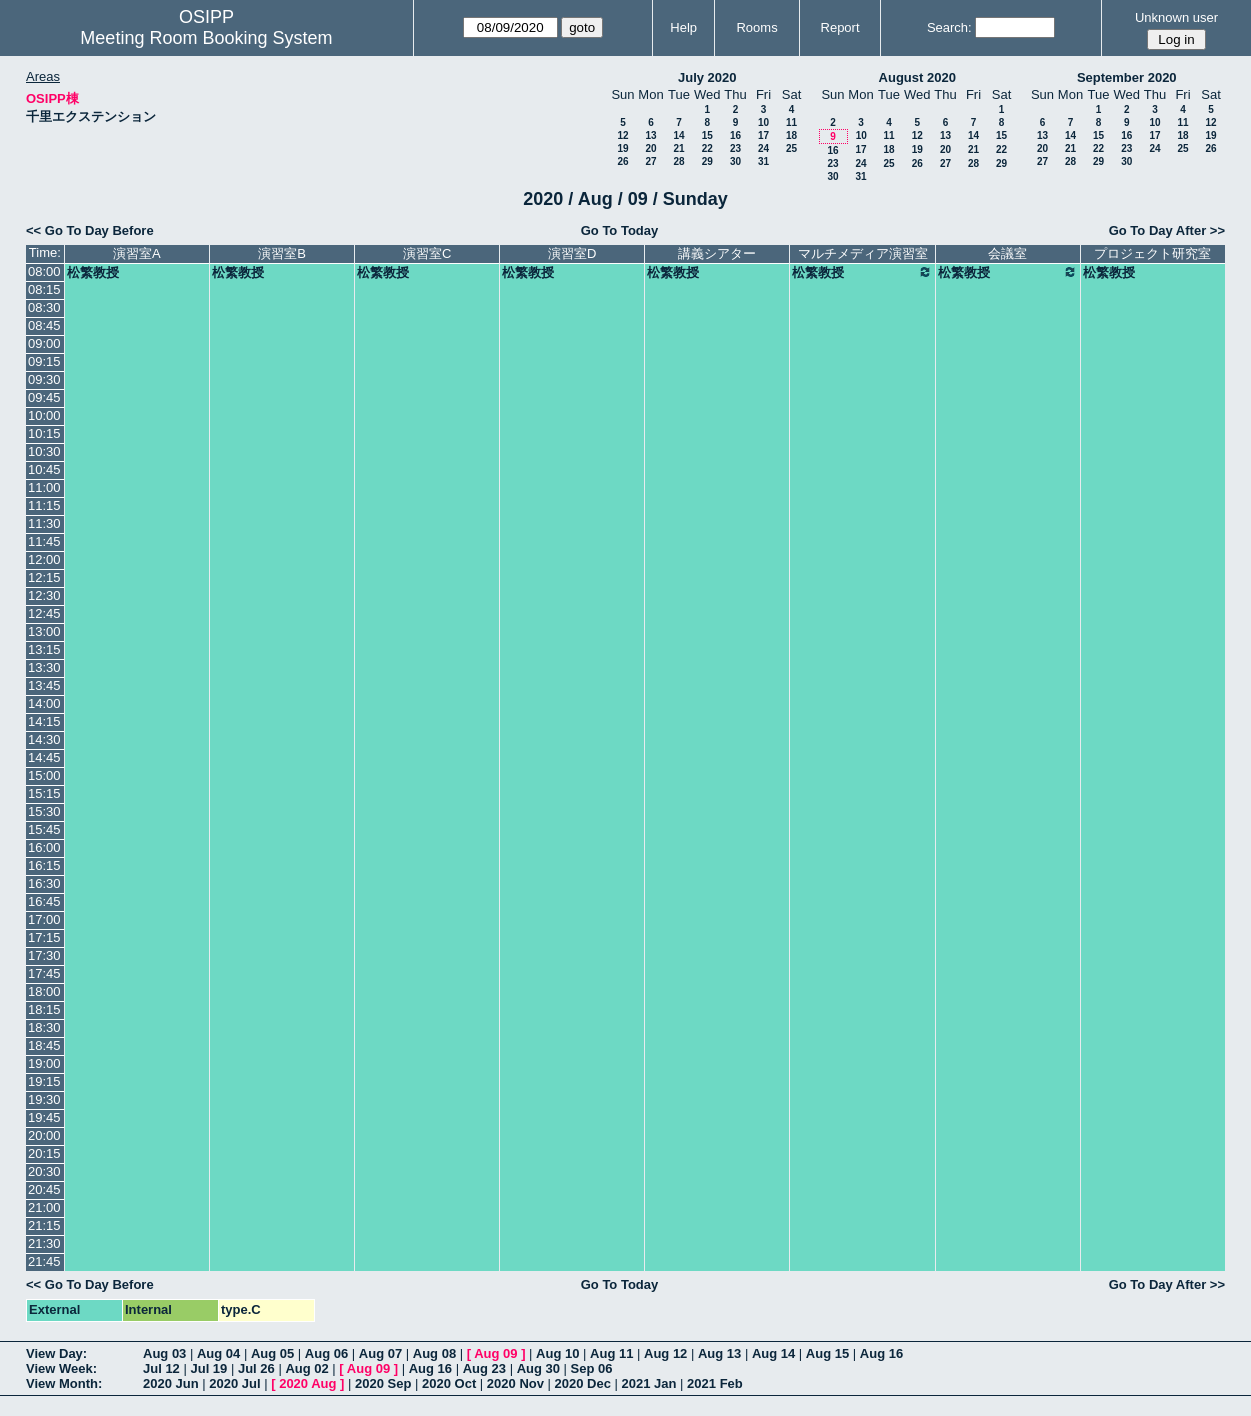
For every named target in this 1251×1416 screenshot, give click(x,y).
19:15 (44, 1081)
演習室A (137, 253)
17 (763, 135)
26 (622, 161)
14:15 (44, 721)
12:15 (44, 577)
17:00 (44, 919)
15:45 (44, 829)
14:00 (44, 703)
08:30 (44, 307)
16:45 (44, 901)
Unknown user (1176, 17)
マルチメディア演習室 (863, 253)
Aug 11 (611, 1353)
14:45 (44, 757)
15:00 (44, 775)
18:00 (44, 991)
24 (763, 148)
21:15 (44, 1225)
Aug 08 (434, 1353)
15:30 (44, 811)
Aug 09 (495, 1353)
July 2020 (707, 77)
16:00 (44, 847)
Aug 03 (164, 1353)
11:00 (44, 487)
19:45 (44, 1117)
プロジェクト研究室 (1152, 253)
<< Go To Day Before (90, 230)
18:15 (44, 1009)
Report (840, 27)
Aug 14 (773, 1353)
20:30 (44, 1171)
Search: (949, 27)
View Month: (64, 1383)
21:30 (44, 1243)
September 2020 (1127, 77)
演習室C (427, 253)
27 (650, 161)
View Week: (61, 1368)
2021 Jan (649, 1383)
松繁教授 (93, 272)
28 (678, 161)
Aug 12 (665, 1353)
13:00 (44, 631)
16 (735, 135)
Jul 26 (256, 1368)
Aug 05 (272, 1353)
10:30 (44, 451)
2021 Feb (715, 1383)
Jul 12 (161, 1368)
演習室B (282, 253)
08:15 (44, 289)
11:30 (44, 523)
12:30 (44, 595)
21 (678, 148)
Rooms (756, 27)
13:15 (44, 649)
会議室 (1007, 253)
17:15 (44, 937)
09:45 (44, 397)
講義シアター (717, 253)
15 (707, 135)
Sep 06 (592, 1368)
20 (650, 148)
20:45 (44, 1189)
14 (678, 135)
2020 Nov (515, 1383)
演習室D (572, 253)
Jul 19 (208, 1368)
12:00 (44, 559)
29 (707, 161)
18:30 (44, 1027)
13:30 (44, 667)
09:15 (44, 361)
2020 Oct (449, 1383)
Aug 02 (306, 1368)
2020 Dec (583, 1383)
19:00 (44, 1063)
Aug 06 (326, 1353)
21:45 (44, 1261)
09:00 (44, 343)
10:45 (44, 469)
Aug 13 (719, 1353)
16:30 (44, 883)
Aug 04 (218, 1353)
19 (622, 148)
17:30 (44, 955)
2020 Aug (307, 1383)
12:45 (44, 613)
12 (622, 135)
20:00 (44, 1135)
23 (735, 148)
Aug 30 (538, 1368)
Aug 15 (827, 1353)
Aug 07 (380, 1353)
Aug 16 (881, 1353)
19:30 (44, 1099)
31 (763, 161)
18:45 (44, 1045)
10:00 (44, 415)
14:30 (44, 739)
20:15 (44, 1153)
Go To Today (620, 230)
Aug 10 (557, 1353)
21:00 (44, 1207)
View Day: (56, 1353)
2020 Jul (234, 1383)
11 (791, 122)
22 (707, 148)
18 (791, 135)
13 (650, 135)
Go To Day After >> (1167, 230)
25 (791, 148)
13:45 (44, 685)
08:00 (44, 271)
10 (763, 122)
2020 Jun (171, 1383)
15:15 (44, 793)
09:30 (44, 379)
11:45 (44, 541)
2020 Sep (383, 1383)
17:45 (44, 973)
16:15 (44, 865)
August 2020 (917, 77)
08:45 (44, 325)
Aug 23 (484, 1368)
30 (735, 161)
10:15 (44, 433)
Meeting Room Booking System (206, 38)
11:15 (44, 505)
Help (683, 27)
